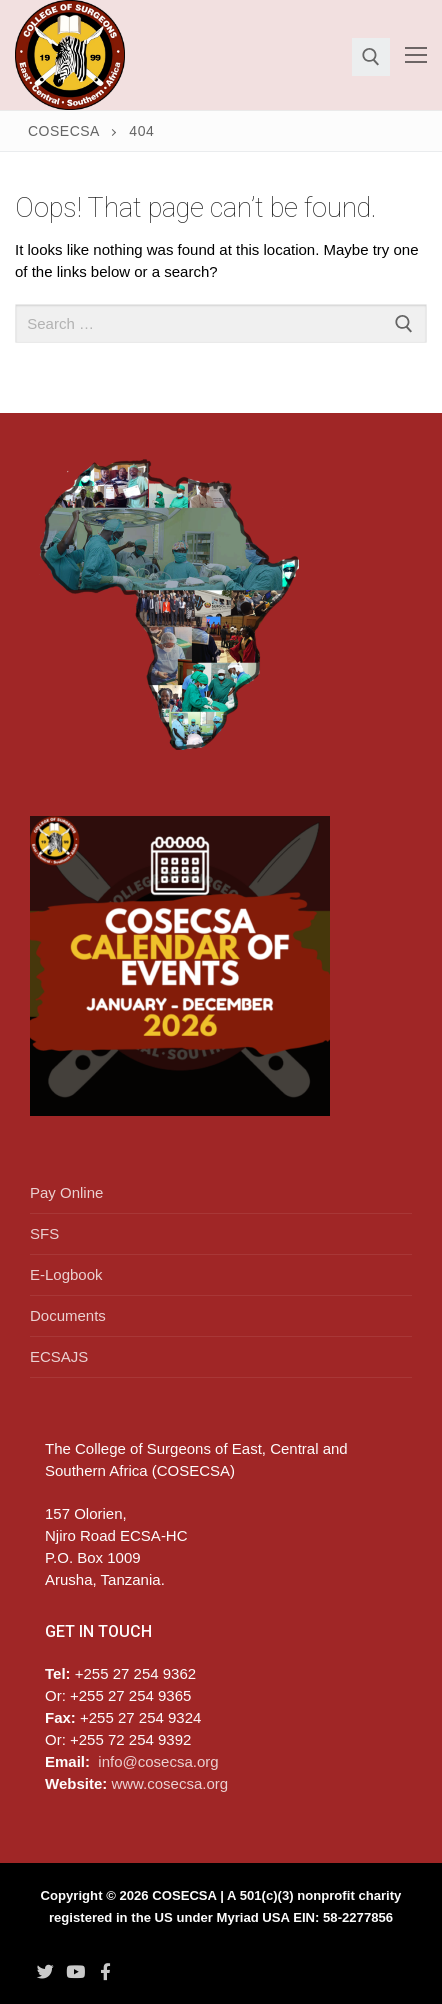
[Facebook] (106, 1971)
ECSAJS (59, 1356)
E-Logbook (66, 1274)
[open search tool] (371, 57)
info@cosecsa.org (158, 1761)
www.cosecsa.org (169, 1783)
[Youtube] (75, 1971)
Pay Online (66, 1192)
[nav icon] (416, 55)
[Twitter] (45, 1971)
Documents (68, 1315)
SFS (44, 1233)
